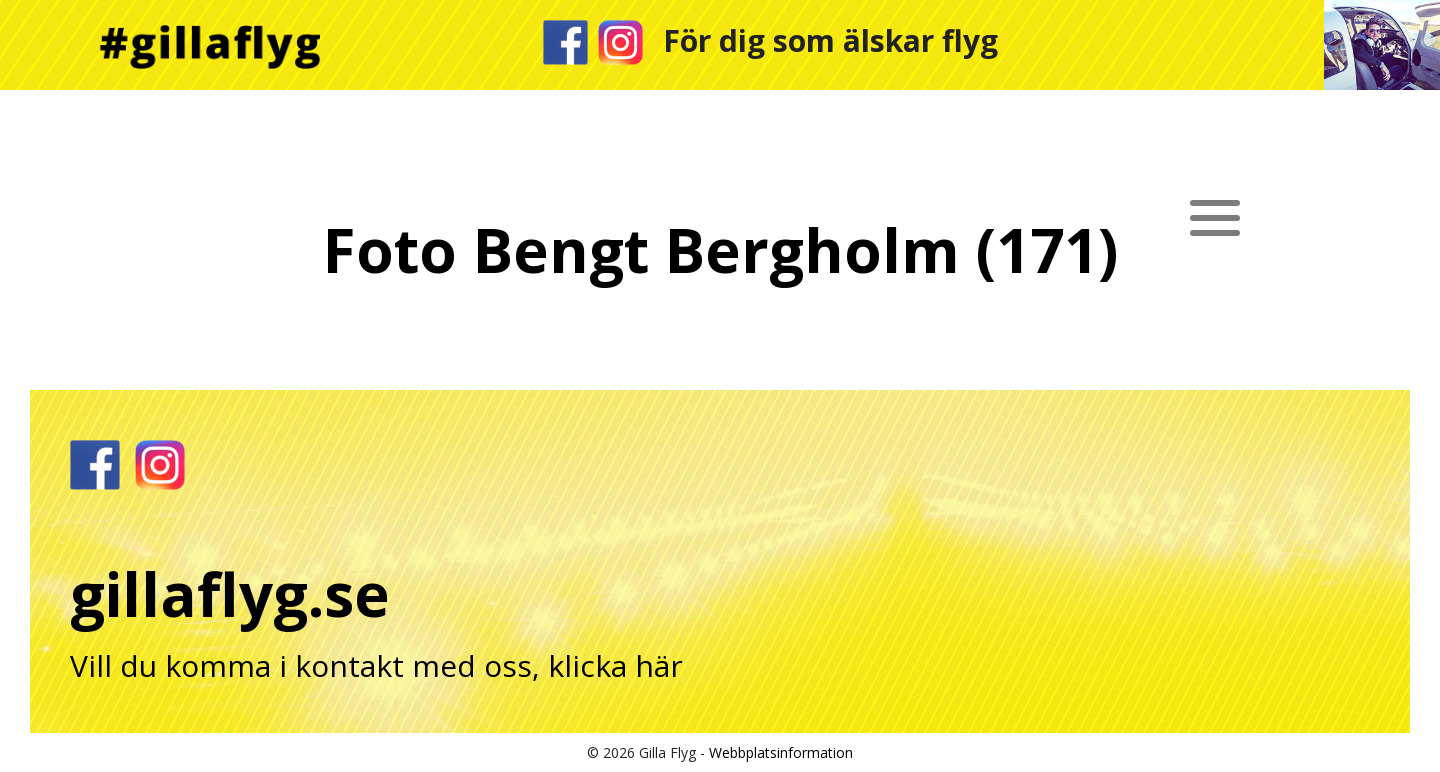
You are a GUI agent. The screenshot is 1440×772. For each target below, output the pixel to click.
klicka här (615, 665)
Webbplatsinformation (781, 752)
